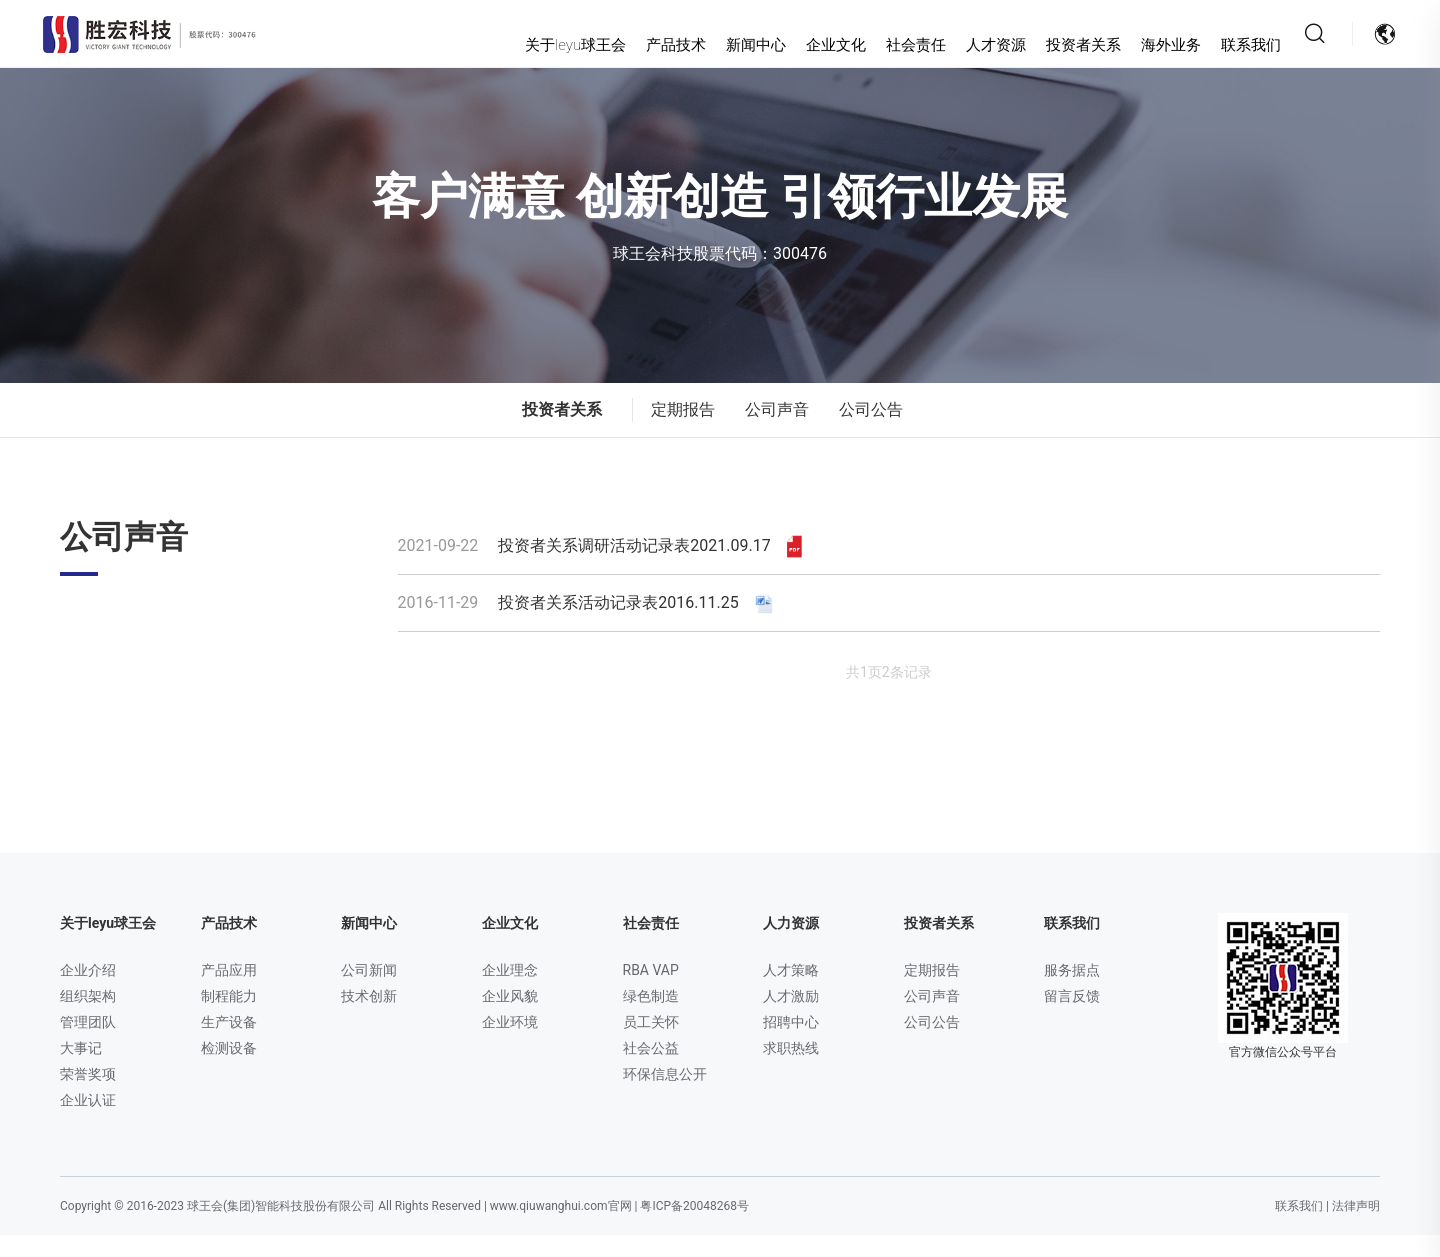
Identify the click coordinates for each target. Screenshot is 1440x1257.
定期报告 (683, 431)
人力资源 (791, 945)
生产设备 (229, 1044)
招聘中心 (791, 1044)
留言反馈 (1072, 1018)
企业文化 (799, 45)
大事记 (81, 1070)
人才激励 (791, 1018)
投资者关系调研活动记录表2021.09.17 (600, 567)
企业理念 (510, 992)
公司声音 (777, 431)
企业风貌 (510, 1018)
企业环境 (510, 1044)
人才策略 (791, 992)
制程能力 (229, 1018)
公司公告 (871, 431)
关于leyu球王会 (538, 45)
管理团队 (88, 1044)
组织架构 (88, 1018)
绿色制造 (651, 1018)
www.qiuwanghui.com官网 (561, 1228)
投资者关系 (1046, 45)
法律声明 (1356, 1228)
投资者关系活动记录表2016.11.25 (586, 624)
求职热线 (791, 1070)
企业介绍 (88, 992)
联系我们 (1214, 45)
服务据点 (1072, 992)
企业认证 (88, 1122)
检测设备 (229, 1070)
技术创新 (369, 1018)
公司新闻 (369, 992)
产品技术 (639, 45)
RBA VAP (651, 992)
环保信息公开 (665, 1096)
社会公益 (651, 1070)
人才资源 (959, 45)
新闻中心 (719, 45)
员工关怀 (651, 1044)
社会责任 (879, 45)
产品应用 (229, 992)
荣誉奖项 (88, 1096)
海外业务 (1134, 45)
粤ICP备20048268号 (694, 1228)
